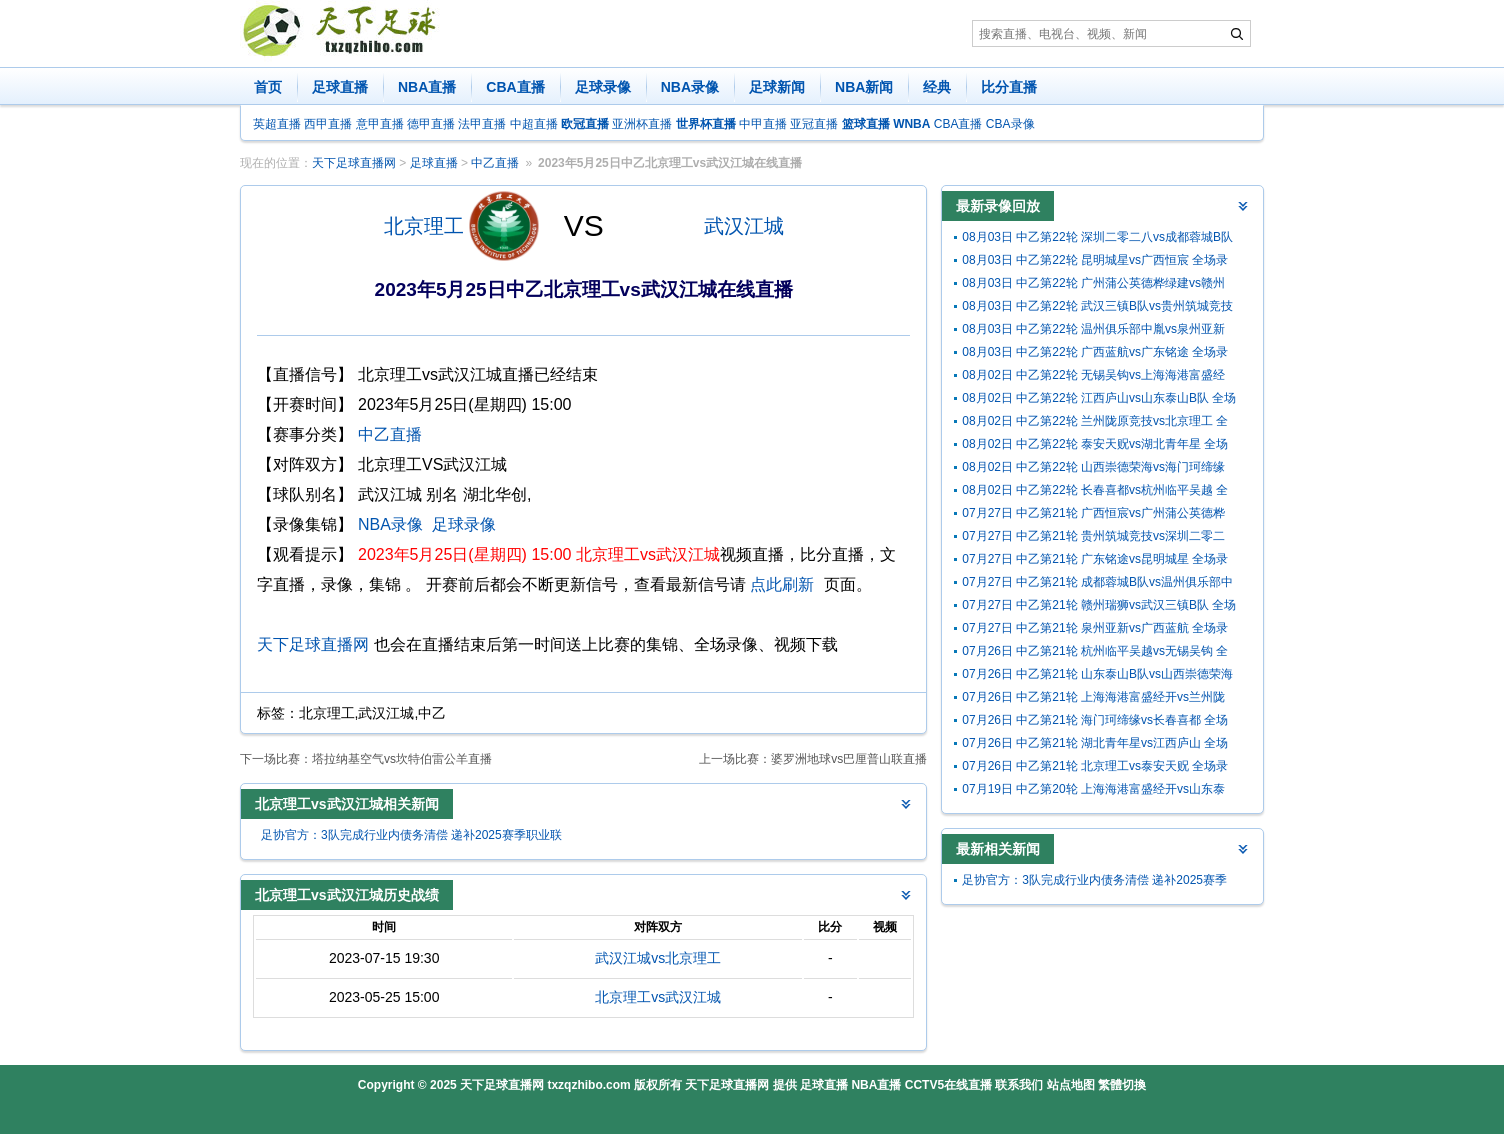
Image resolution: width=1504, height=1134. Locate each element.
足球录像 (603, 87)
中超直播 (534, 124)
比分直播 (1009, 87)
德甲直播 (431, 124)
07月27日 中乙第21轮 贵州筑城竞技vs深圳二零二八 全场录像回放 (1093, 538)
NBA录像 (690, 87)
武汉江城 (744, 226)
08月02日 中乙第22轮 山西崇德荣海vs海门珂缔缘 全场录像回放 (1093, 469)
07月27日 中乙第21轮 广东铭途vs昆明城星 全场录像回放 (1095, 561)
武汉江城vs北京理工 (658, 958)
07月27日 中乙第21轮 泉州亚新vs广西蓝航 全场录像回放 (1095, 630)
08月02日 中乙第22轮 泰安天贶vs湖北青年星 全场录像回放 (1095, 446)
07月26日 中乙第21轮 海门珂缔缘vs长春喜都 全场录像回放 (1095, 722)
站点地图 (1071, 1085)
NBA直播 (427, 87)
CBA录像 (1010, 124)
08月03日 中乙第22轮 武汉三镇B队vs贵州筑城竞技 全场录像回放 (1097, 308)
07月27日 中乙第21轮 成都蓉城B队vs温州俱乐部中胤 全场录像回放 (1097, 584)
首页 (268, 87)
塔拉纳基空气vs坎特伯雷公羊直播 (402, 759)
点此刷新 (782, 584)
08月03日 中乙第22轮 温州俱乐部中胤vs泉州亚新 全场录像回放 (1093, 331)
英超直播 (277, 124)
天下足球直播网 (354, 163)
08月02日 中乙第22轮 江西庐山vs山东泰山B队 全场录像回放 (1099, 400)
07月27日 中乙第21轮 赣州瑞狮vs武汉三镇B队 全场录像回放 (1099, 607)
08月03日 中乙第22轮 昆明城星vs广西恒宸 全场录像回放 (1095, 262)
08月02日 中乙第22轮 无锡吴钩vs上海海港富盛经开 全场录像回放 (1093, 377)
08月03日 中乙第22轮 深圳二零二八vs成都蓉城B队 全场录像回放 (1097, 239)
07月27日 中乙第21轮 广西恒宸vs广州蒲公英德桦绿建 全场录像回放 (1093, 515)
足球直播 (340, 87)
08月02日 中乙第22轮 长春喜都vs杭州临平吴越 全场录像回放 (1095, 492)
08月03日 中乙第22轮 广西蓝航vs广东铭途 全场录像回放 (1095, 354)
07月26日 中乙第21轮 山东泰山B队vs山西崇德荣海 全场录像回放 (1097, 676)
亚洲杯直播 (642, 124)
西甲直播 (328, 124)
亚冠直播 (814, 124)
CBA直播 (515, 87)
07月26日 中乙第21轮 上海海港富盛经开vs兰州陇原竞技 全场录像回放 (1093, 699)
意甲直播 (380, 124)
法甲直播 (482, 124)
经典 (937, 87)
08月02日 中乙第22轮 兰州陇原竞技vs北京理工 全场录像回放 (1095, 423)
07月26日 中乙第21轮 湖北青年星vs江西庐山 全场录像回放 (1095, 745)
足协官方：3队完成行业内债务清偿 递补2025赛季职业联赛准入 (411, 837)
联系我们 (1019, 1085)
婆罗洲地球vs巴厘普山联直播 (849, 759)
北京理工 (424, 226)
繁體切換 (1122, 1085)
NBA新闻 (864, 87)
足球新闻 (777, 87)
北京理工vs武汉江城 (658, 997)
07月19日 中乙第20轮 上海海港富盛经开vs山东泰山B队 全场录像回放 (1093, 791)
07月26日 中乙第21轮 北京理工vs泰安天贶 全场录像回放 (1095, 768)
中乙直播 (495, 163)
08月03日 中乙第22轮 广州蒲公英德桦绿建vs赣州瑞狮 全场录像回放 (1093, 285)
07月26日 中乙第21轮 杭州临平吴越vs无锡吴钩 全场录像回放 (1095, 653)
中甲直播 (763, 124)
